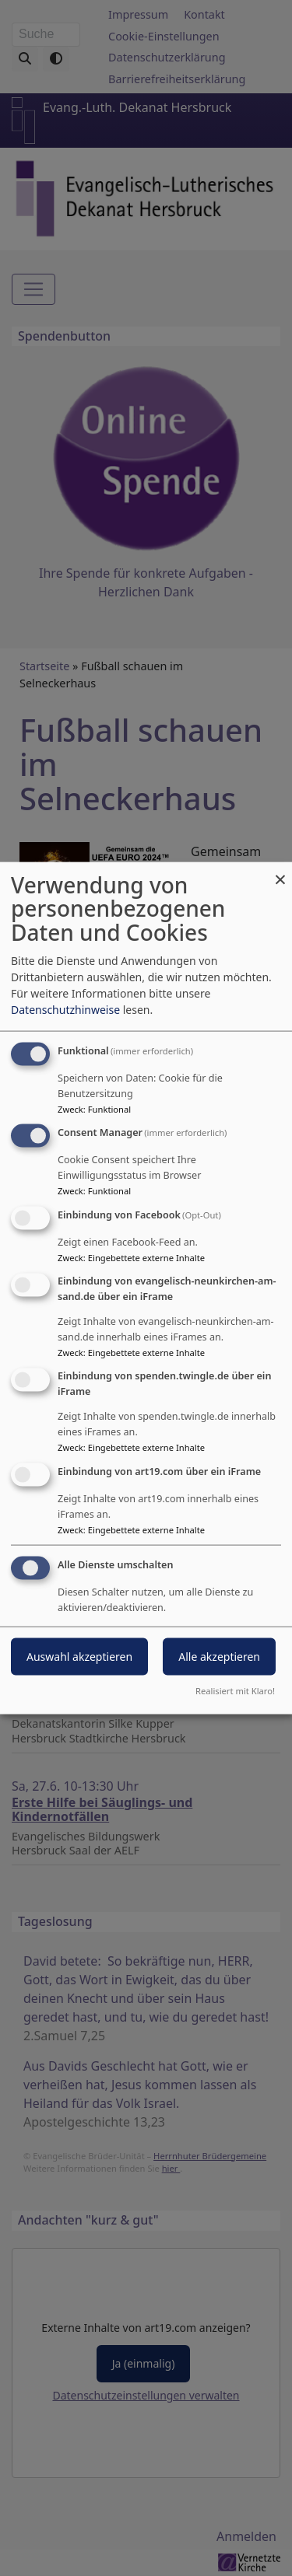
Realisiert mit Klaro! (235, 1691)
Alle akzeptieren (219, 1656)
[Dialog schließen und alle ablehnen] (280, 871)
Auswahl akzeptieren (79, 1656)
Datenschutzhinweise (65, 1008)
